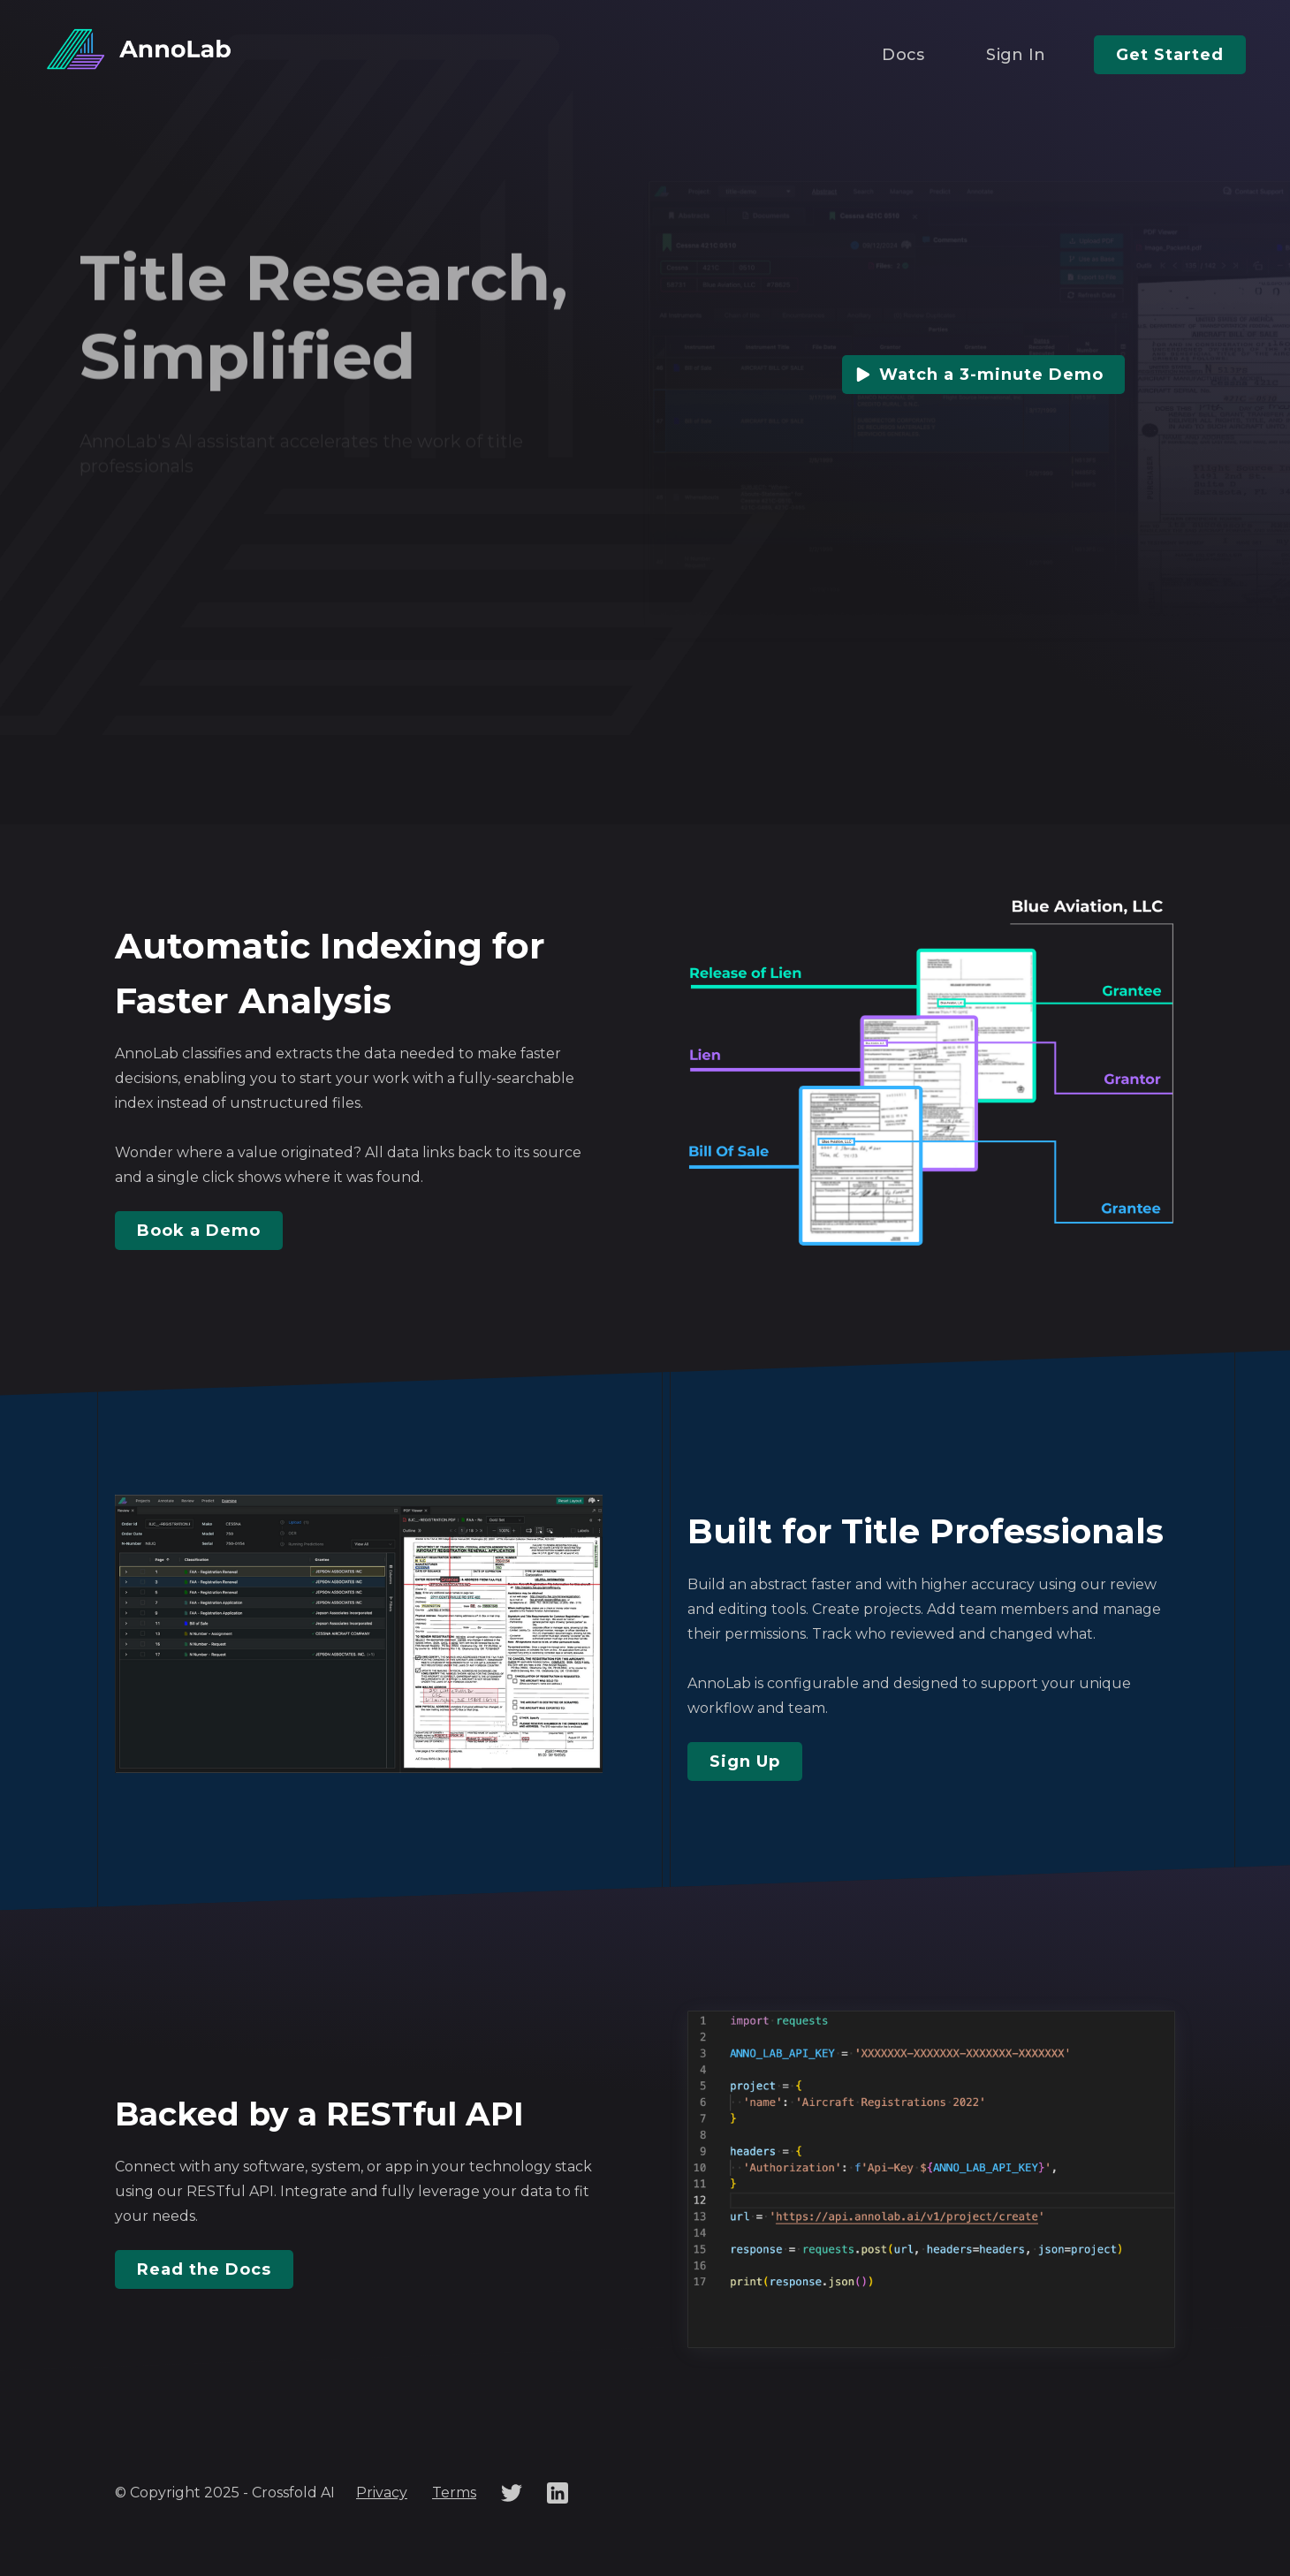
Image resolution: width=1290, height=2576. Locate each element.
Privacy (381, 2492)
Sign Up (745, 1761)
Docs (903, 54)
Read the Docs (204, 2269)
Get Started (1170, 54)
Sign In (1015, 54)
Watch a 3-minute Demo (991, 374)
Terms (454, 2492)
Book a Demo (199, 1230)
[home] (141, 50)
